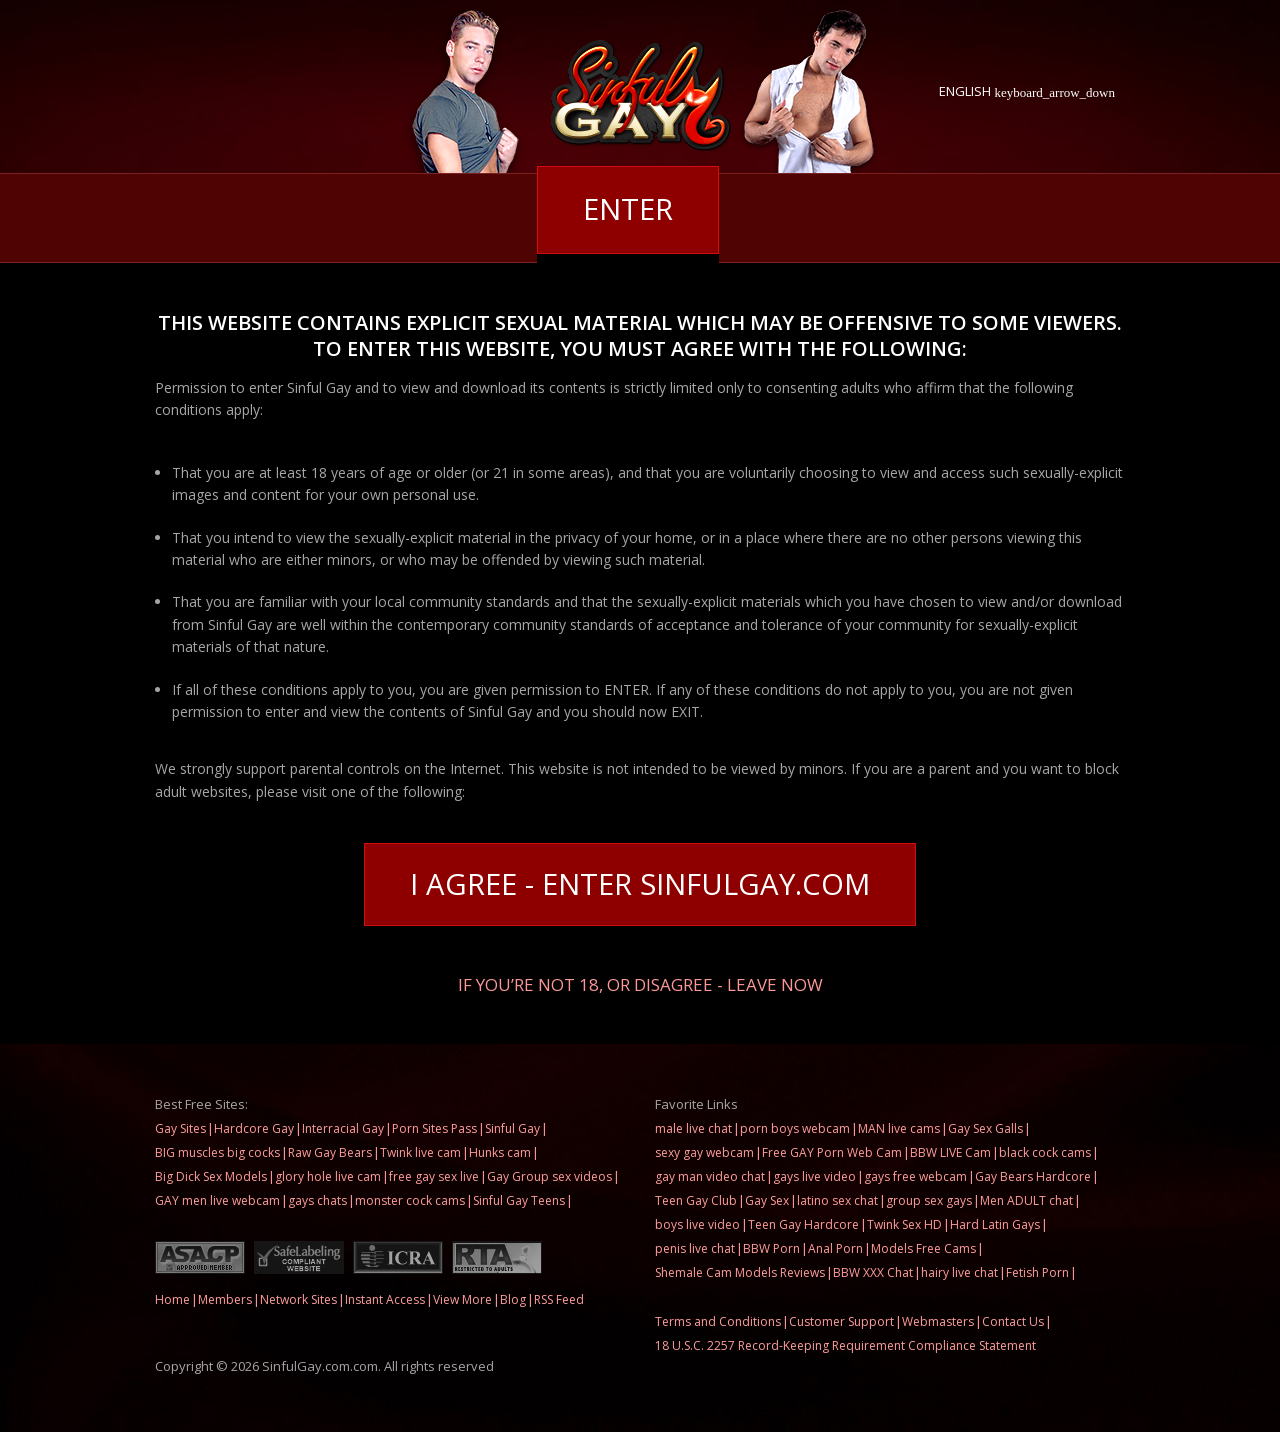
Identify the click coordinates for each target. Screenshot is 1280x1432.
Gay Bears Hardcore (1033, 1176)
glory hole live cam (328, 1176)
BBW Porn (771, 1248)
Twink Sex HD (904, 1224)
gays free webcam (915, 1176)
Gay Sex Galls (985, 1128)
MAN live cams (899, 1128)
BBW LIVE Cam (950, 1152)
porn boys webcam (795, 1128)
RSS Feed (559, 1299)
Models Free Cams (923, 1248)
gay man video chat (710, 1176)
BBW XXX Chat (873, 1272)
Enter (628, 209)
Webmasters (938, 1321)
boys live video (697, 1224)
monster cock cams (410, 1200)
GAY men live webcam (217, 1200)
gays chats (317, 1200)
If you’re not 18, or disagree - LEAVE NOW (640, 984)
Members (225, 1299)
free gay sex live (434, 1176)
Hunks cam (500, 1152)
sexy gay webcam (704, 1152)
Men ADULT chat (1026, 1200)
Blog (513, 1299)
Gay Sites (180, 1128)
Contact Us (1013, 1321)
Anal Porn (835, 1248)
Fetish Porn (1037, 1272)
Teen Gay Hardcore (803, 1224)
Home (172, 1299)
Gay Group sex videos (549, 1176)
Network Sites (298, 1299)
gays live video (814, 1176)
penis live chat (695, 1248)
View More (462, 1299)
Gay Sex (767, 1200)
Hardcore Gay (254, 1128)
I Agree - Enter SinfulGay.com (640, 884)
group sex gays (929, 1200)
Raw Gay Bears (330, 1152)
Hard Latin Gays (995, 1224)
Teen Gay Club (696, 1200)
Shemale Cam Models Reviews (740, 1272)
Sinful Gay (512, 1128)
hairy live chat (959, 1272)
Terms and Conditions (718, 1321)
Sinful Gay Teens (519, 1200)
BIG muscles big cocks (217, 1152)
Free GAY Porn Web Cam (832, 1152)
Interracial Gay (343, 1128)
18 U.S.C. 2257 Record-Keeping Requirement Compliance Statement (845, 1345)
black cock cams (1045, 1152)
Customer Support (841, 1321)
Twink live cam (420, 1152)
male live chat (693, 1128)
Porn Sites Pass (434, 1128)
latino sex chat (837, 1200)
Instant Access (385, 1299)
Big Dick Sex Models (211, 1176)
